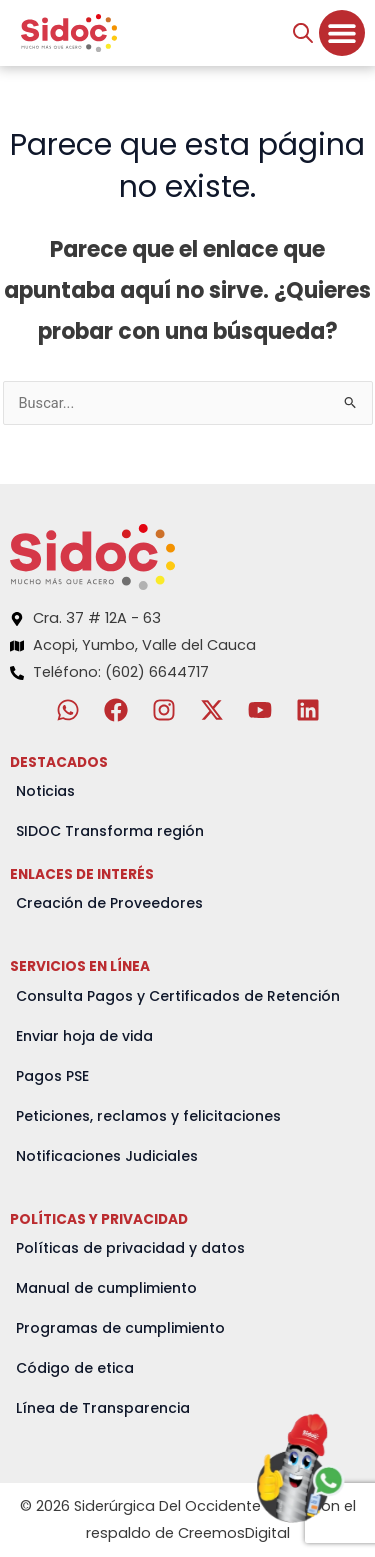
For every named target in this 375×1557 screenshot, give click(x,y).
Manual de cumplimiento (106, 1288)
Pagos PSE (52, 1076)
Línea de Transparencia (103, 1408)
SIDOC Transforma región (110, 831)
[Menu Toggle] (342, 33)
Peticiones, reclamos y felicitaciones (148, 1116)
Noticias (45, 791)
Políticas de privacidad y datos (130, 1248)
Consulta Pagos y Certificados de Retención (178, 996)
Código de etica (75, 1368)
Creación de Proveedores (109, 903)
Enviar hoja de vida (84, 1036)
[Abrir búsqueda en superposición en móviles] (303, 33)
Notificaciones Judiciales (107, 1156)
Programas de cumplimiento (120, 1328)
